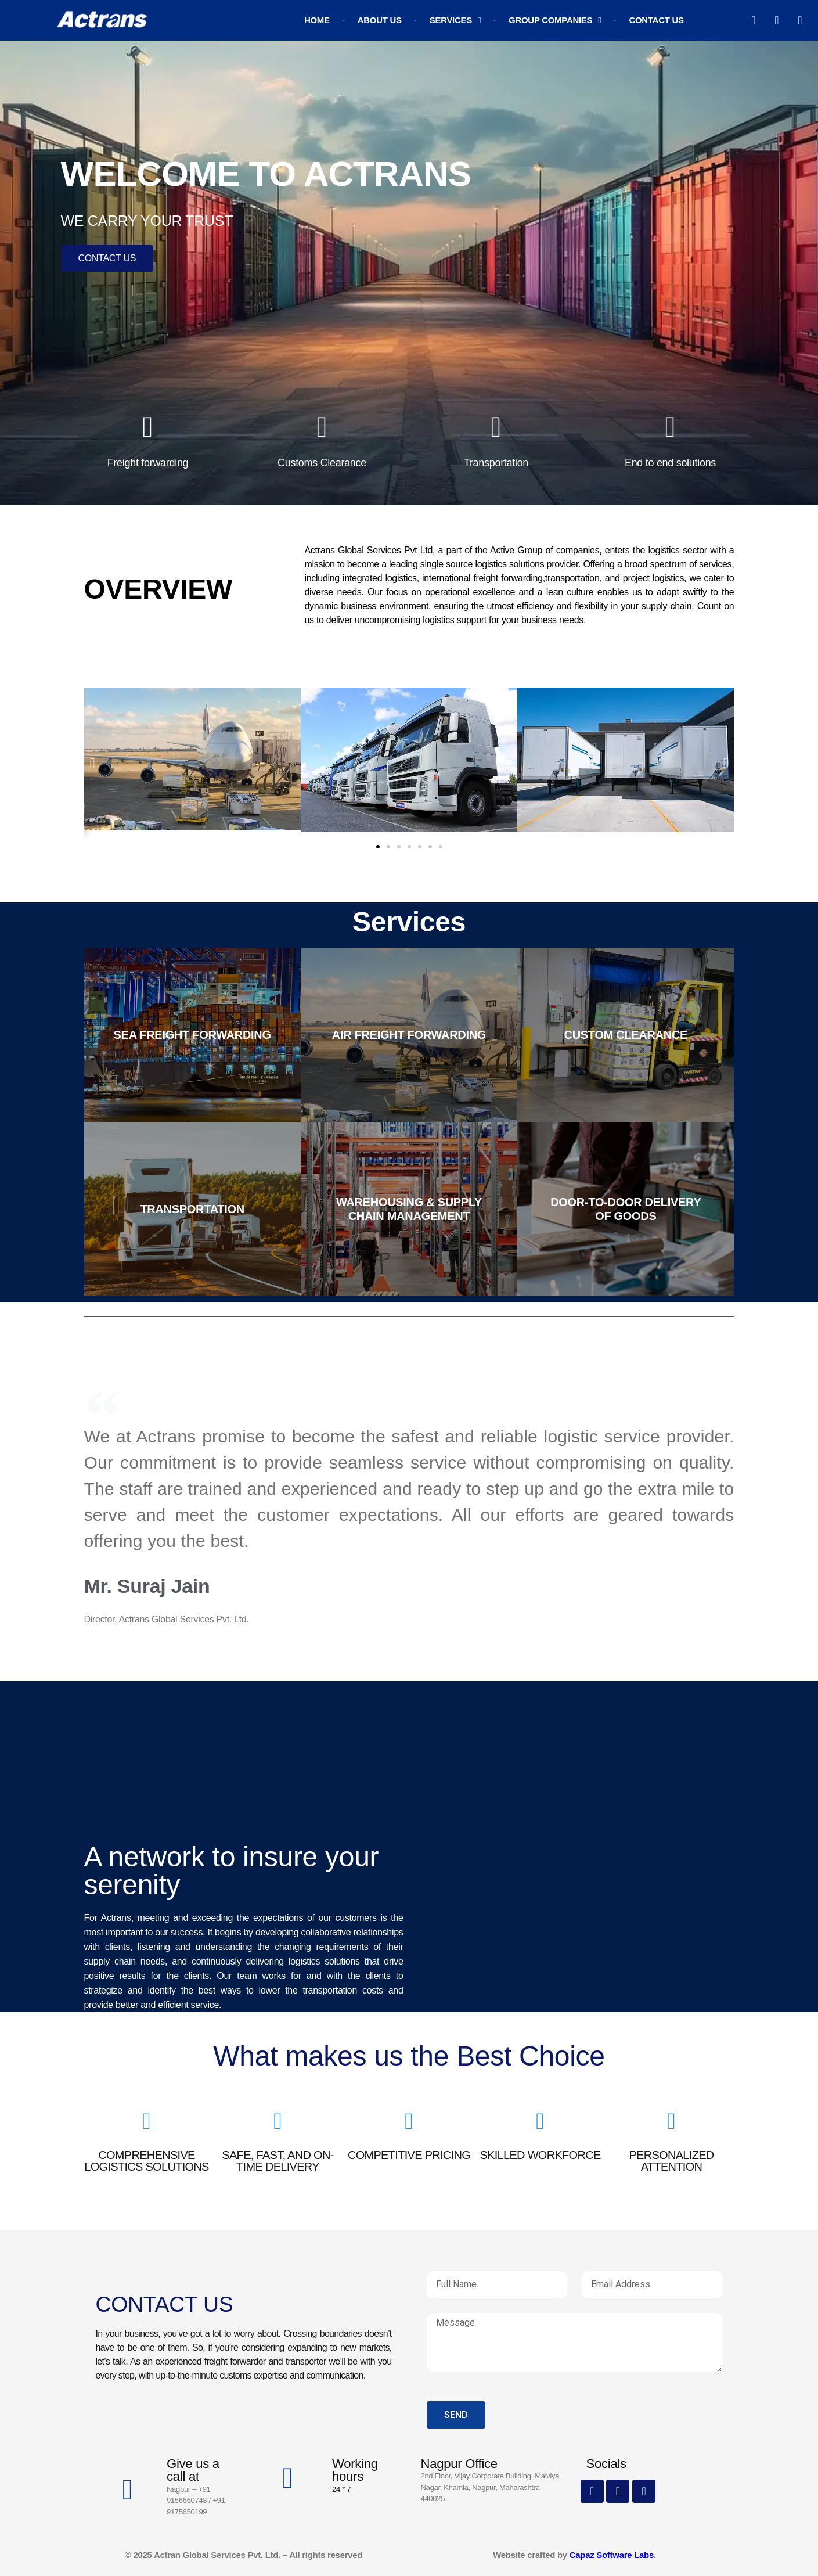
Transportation (496, 463)
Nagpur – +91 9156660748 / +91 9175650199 (196, 2500)
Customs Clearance (322, 463)
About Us (380, 20)
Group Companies (555, 20)
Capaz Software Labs (610, 2555)
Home (317, 20)
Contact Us (656, 20)
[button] (92, 763)
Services (455, 20)
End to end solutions (670, 463)
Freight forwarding (148, 463)
